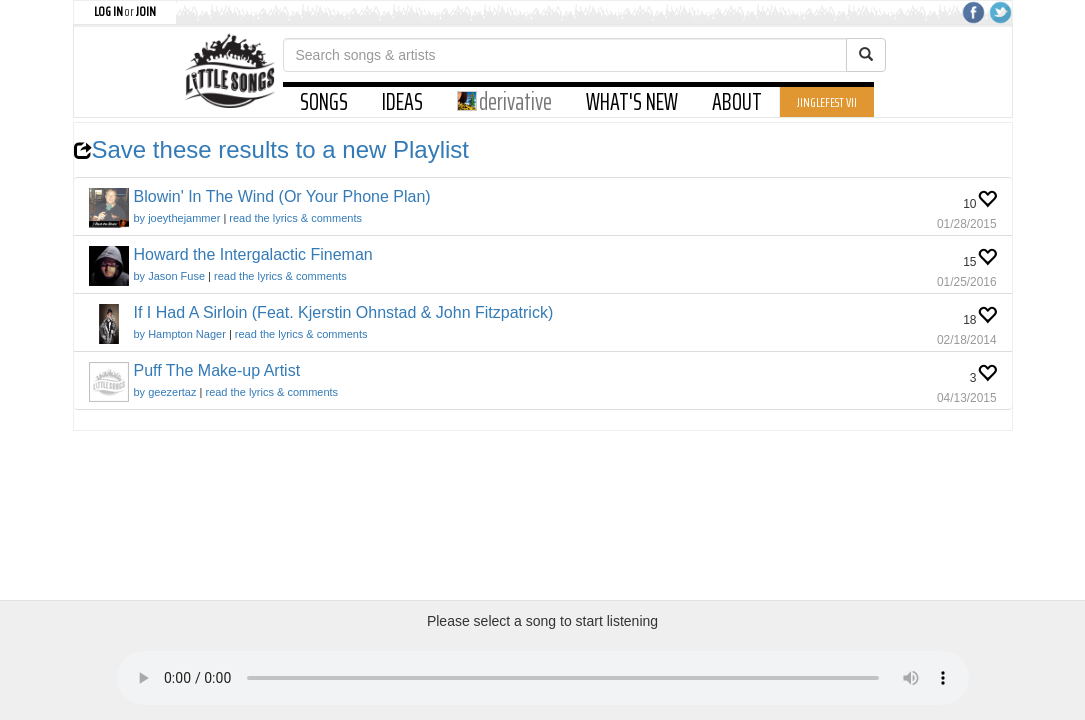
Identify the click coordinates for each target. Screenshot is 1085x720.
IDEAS (402, 102)
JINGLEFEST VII (827, 102)
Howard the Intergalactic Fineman (253, 254)
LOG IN (108, 11)
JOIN (146, 11)
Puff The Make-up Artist (217, 370)
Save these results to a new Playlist (272, 149)
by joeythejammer (177, 218)
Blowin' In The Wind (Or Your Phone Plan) (282, 196)
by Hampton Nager (180, 334)
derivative (504, 102)
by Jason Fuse (170, 276)
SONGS (324, 102)
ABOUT (737, 102)
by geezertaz (165, 392)
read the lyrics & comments (295, 218)
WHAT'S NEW (632, 102)
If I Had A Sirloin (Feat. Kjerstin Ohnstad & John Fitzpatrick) (344, 312)
